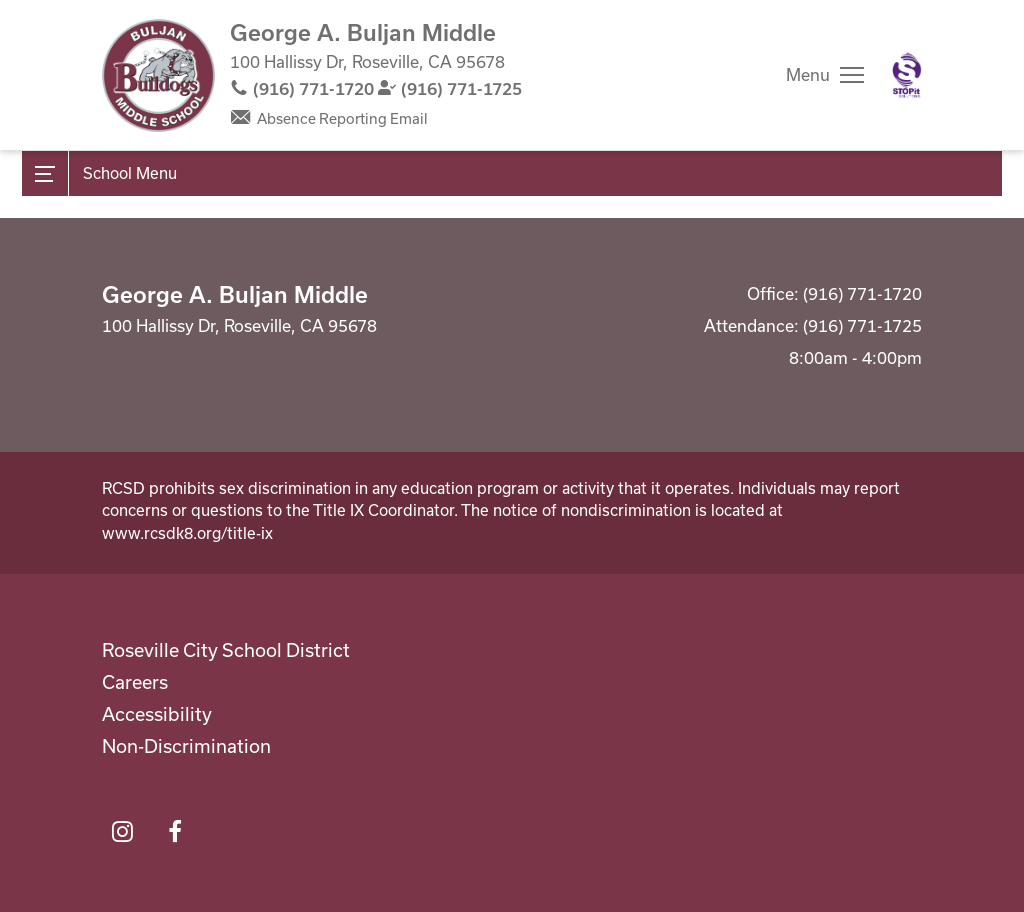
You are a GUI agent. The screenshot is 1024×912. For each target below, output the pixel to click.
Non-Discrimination (186, 746)
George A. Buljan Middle (363, 32)
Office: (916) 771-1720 (834, 293)
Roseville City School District (226, 650)
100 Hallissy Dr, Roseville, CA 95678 (367, 61)
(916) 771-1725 (461, 88)
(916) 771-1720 (313, 88)
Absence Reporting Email (342, 118)
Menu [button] (808, 74)
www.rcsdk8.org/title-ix (187, 533)
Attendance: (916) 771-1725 (813, 325)
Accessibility (157, 714)
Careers (135, 682)
